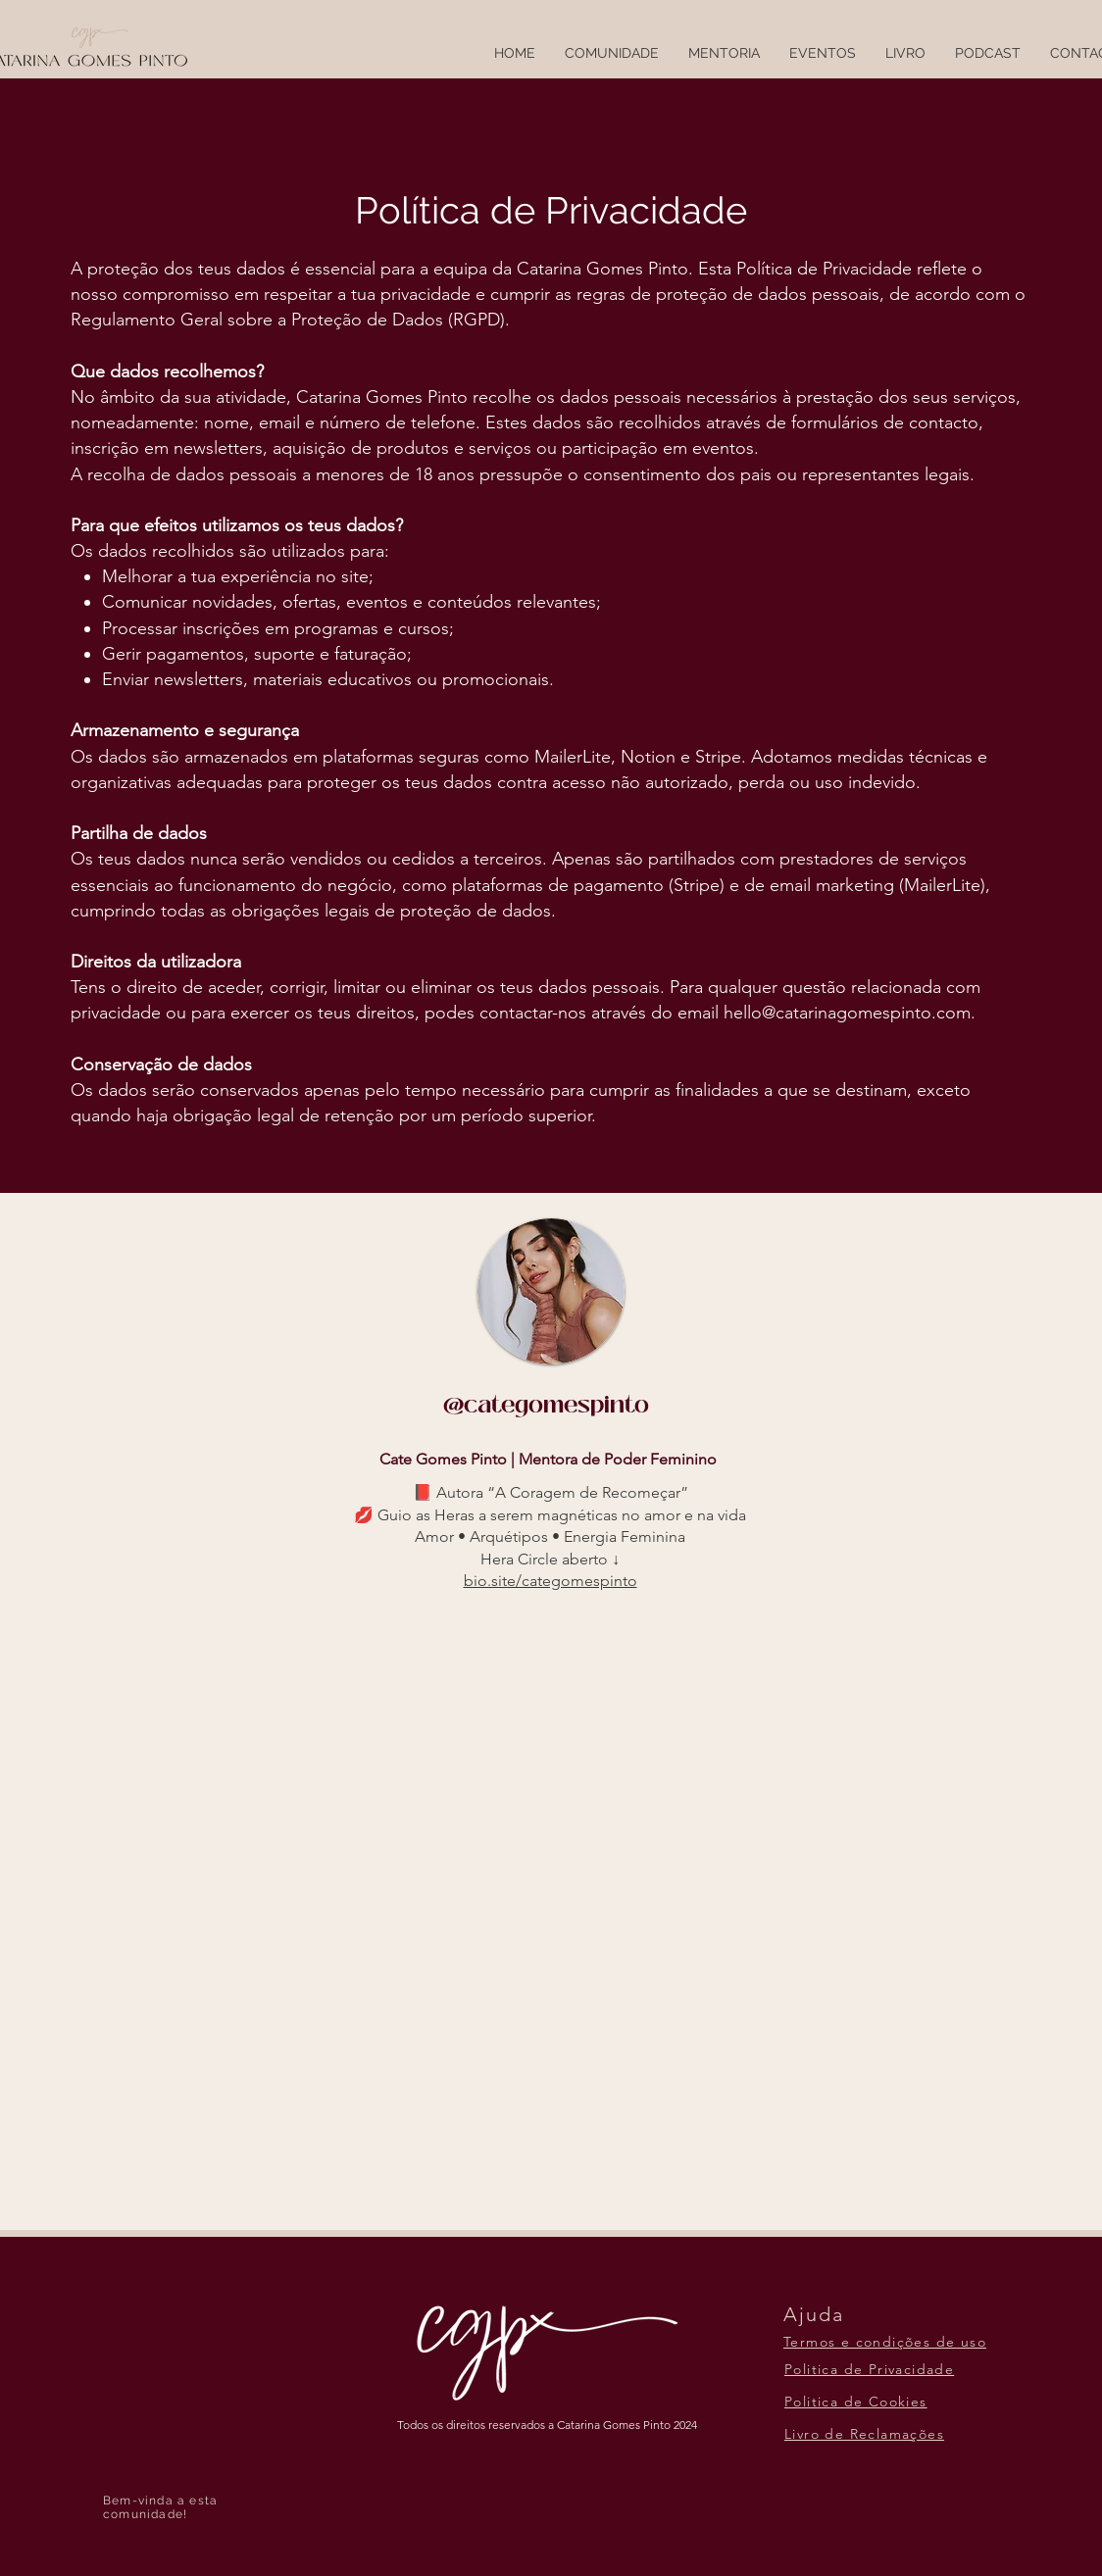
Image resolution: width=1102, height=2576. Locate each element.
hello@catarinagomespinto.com (847, 1012)
